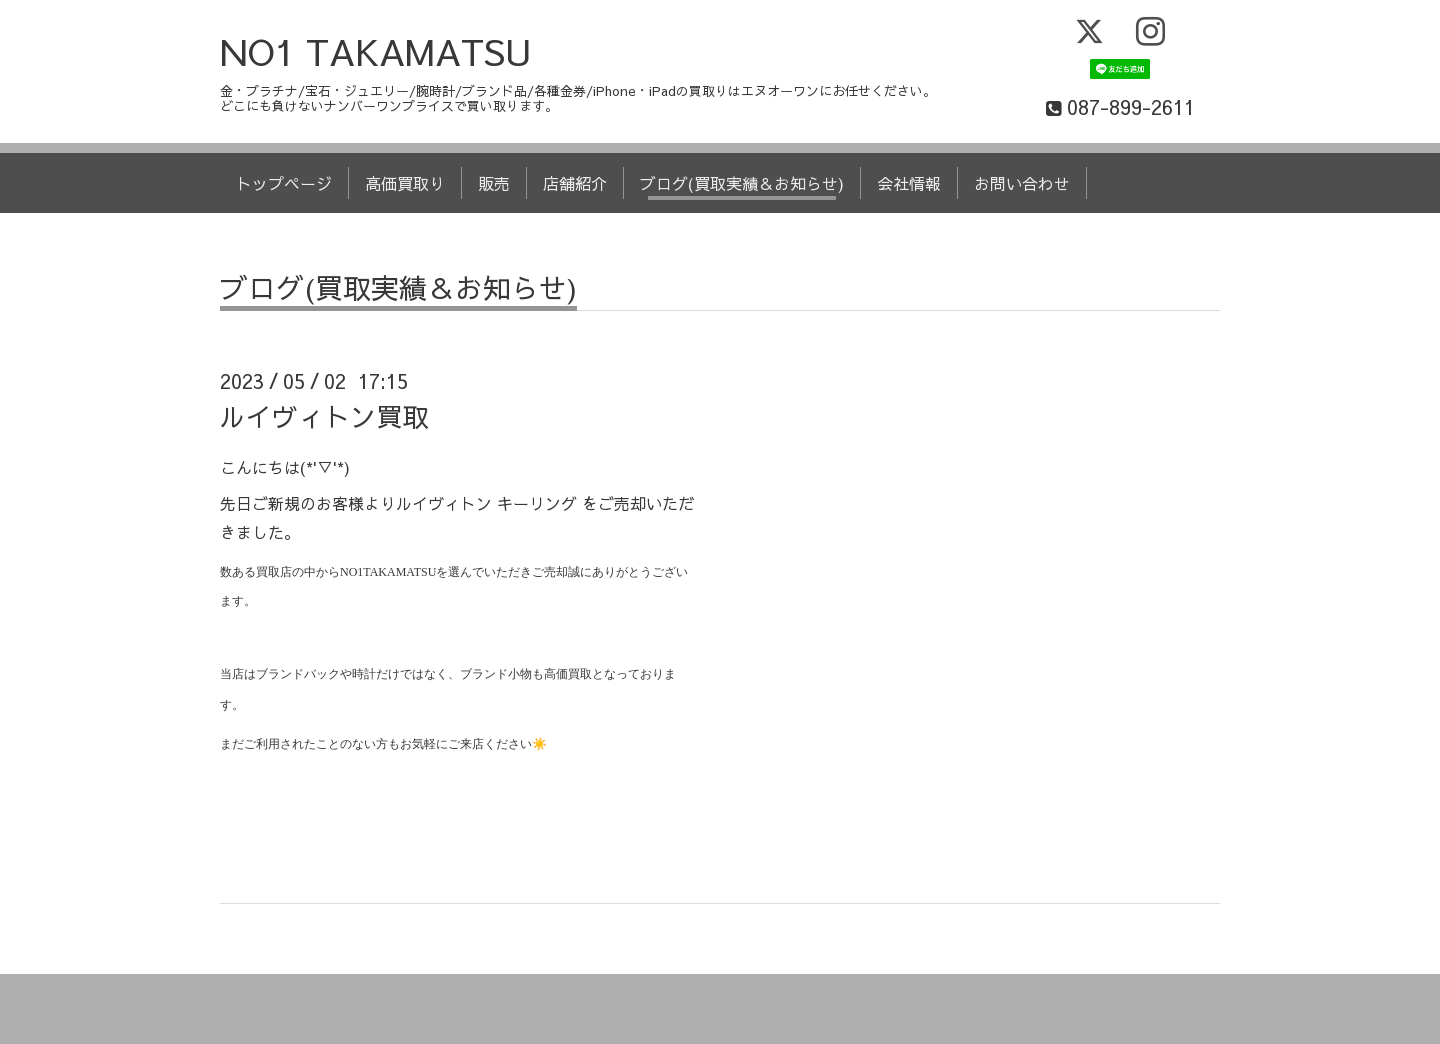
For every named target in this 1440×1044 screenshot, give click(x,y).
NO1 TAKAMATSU (376, 51)
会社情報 (909, 183)
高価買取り (405, 183)
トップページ (284, 183)
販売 (494, 183)
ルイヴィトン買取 (324, 416)
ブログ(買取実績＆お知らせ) (742, 183)
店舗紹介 (575, 183)
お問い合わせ (1022, 183)
